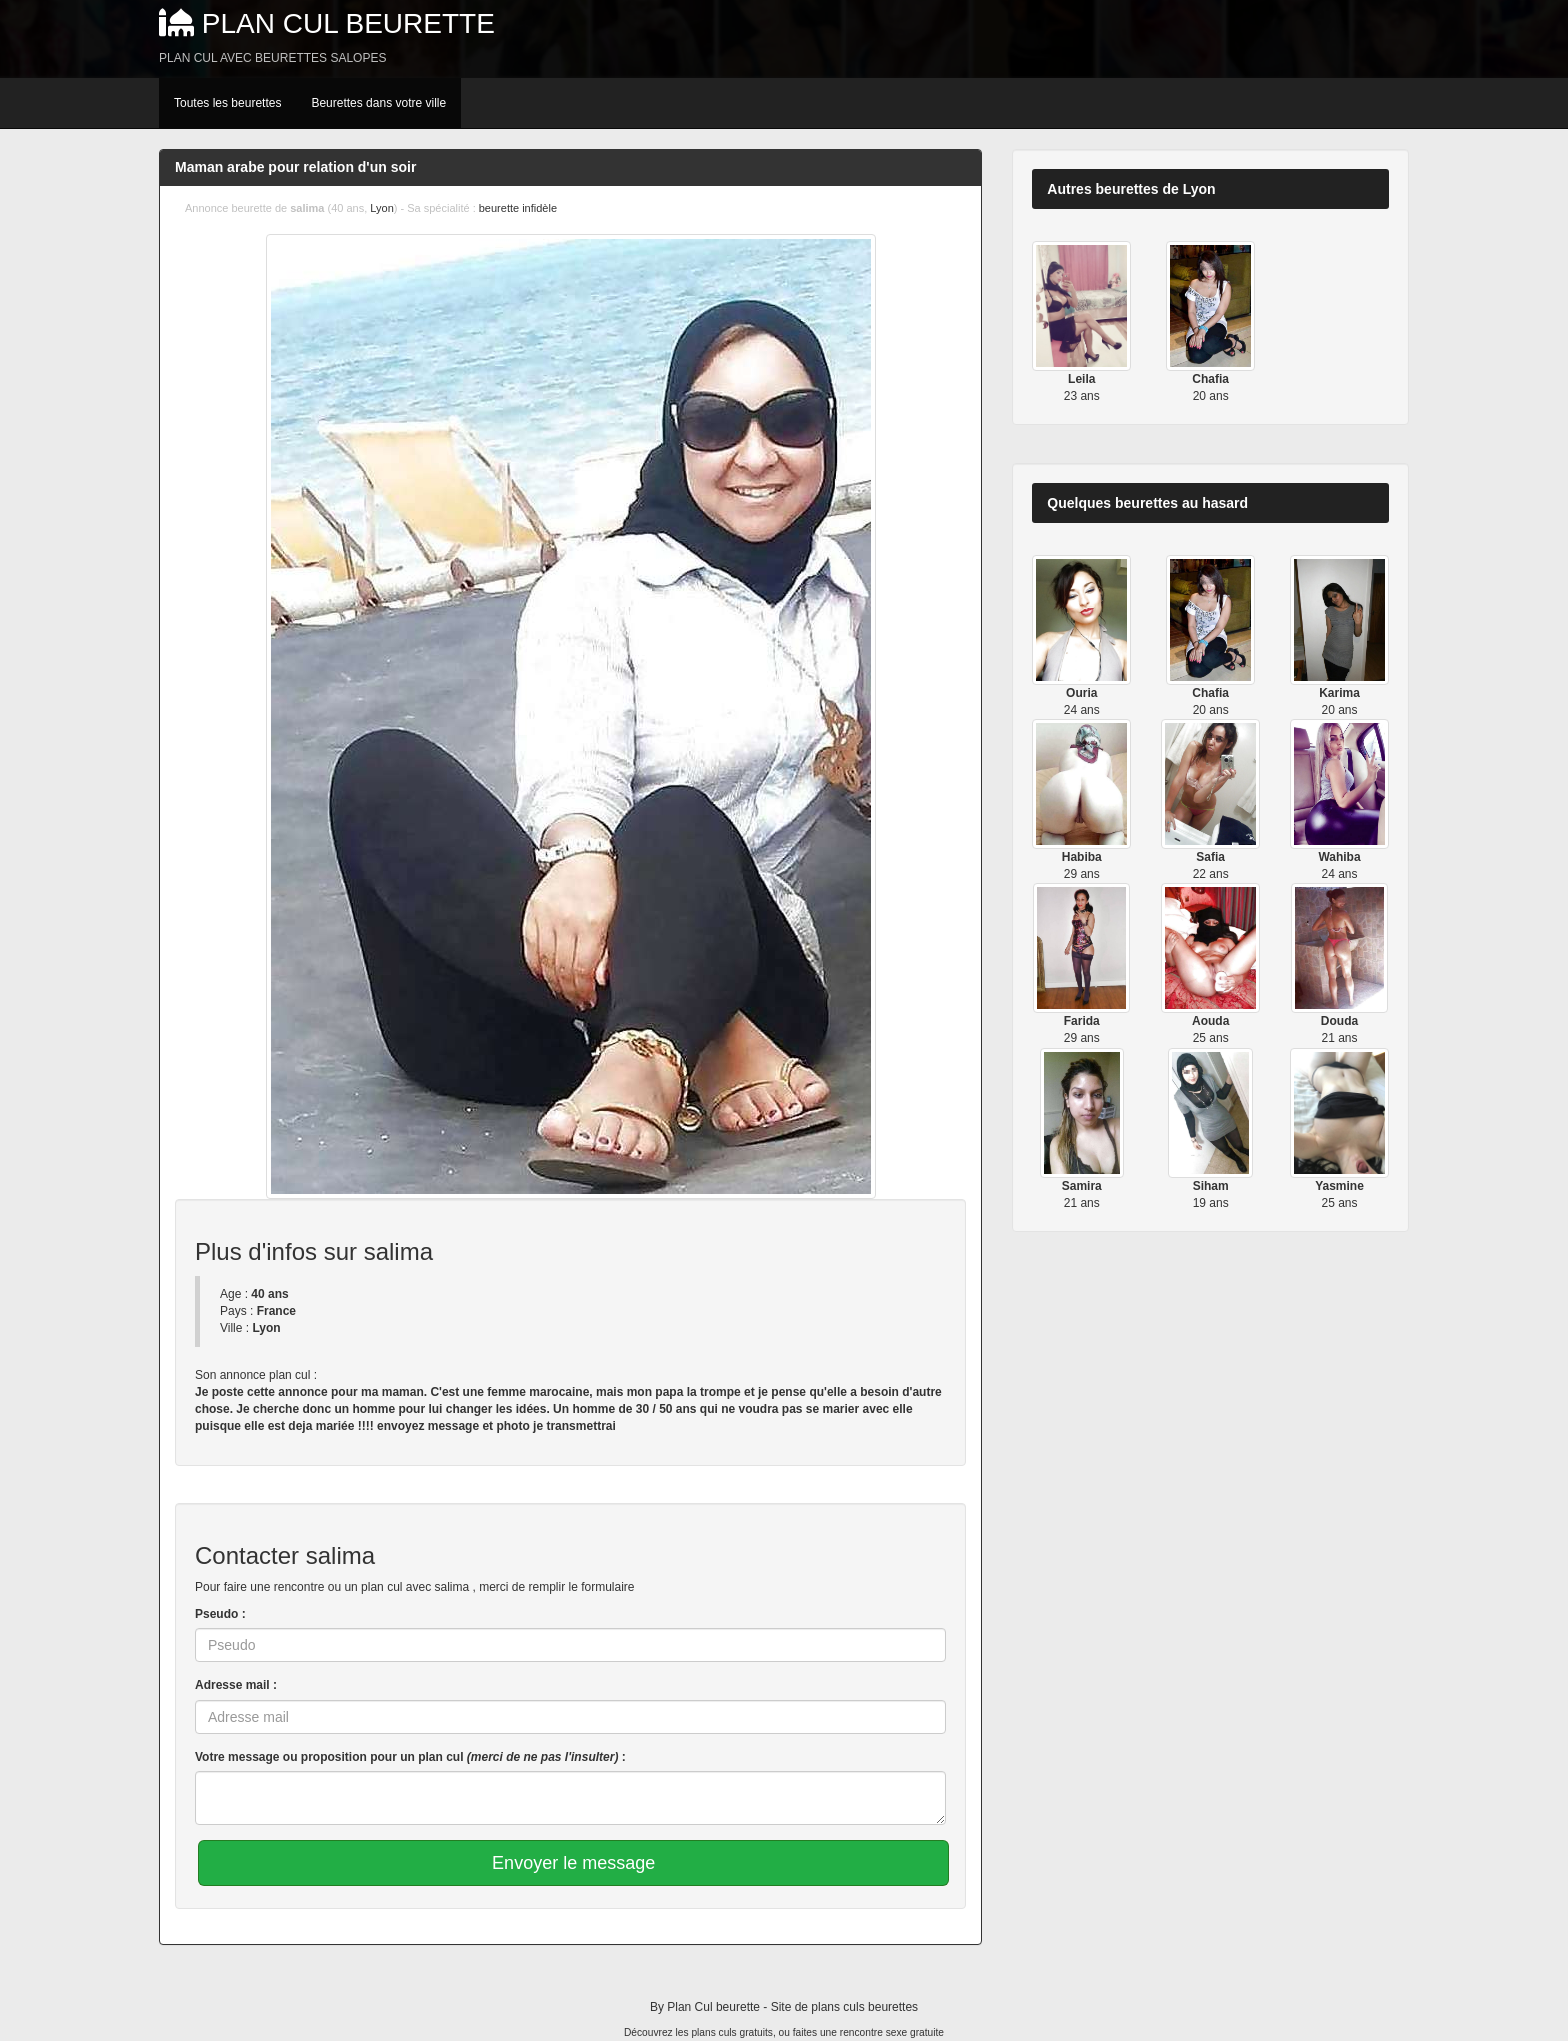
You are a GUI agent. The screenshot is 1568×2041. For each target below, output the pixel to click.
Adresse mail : (236, 1685)
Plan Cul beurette (348, 23)
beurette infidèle (518, 208)
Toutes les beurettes (227, 103)
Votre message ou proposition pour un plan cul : (410, 1757)
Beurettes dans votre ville (378, 103)
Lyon (381, 208)
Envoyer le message (573, 1863)
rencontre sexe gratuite (892, 2032)
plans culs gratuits (732, 2032)
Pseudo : (220, 1614)
